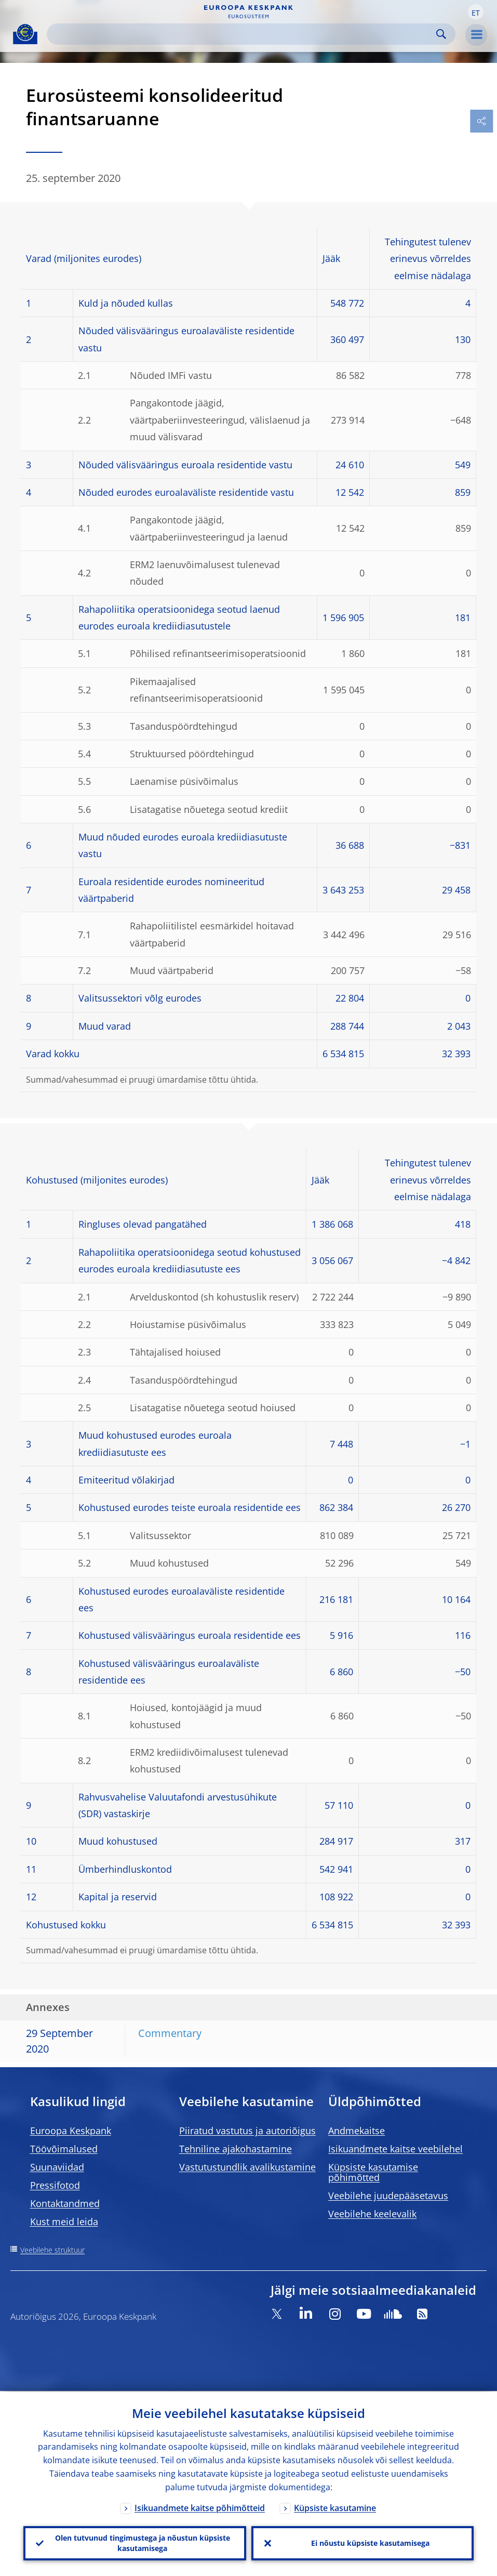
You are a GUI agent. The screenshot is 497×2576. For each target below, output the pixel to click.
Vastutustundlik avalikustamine (247, 2167)
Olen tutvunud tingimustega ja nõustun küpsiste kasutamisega (142, 2542)
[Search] (243, 34)
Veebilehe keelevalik (372, 2213)
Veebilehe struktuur (52, 2250)
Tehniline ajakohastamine (235, 2149)
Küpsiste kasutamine (335, 2507)
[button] (475, 12)
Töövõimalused (64, 2149)
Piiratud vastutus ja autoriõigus (247, 2130)
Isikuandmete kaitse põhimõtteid (200, 2507)
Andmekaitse (356, 2130)
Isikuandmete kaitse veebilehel (395, 2149)
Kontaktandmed (65, 2203)
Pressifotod (55, 2185)
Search (441, 34)
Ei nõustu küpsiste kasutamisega (370, 2542)
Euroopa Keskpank (70, 2130)
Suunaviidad (57, 2167)
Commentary (170, 2033)
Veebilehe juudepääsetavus (388, 2195)
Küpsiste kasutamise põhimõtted (373, 2172)
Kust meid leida (64, 2221)
